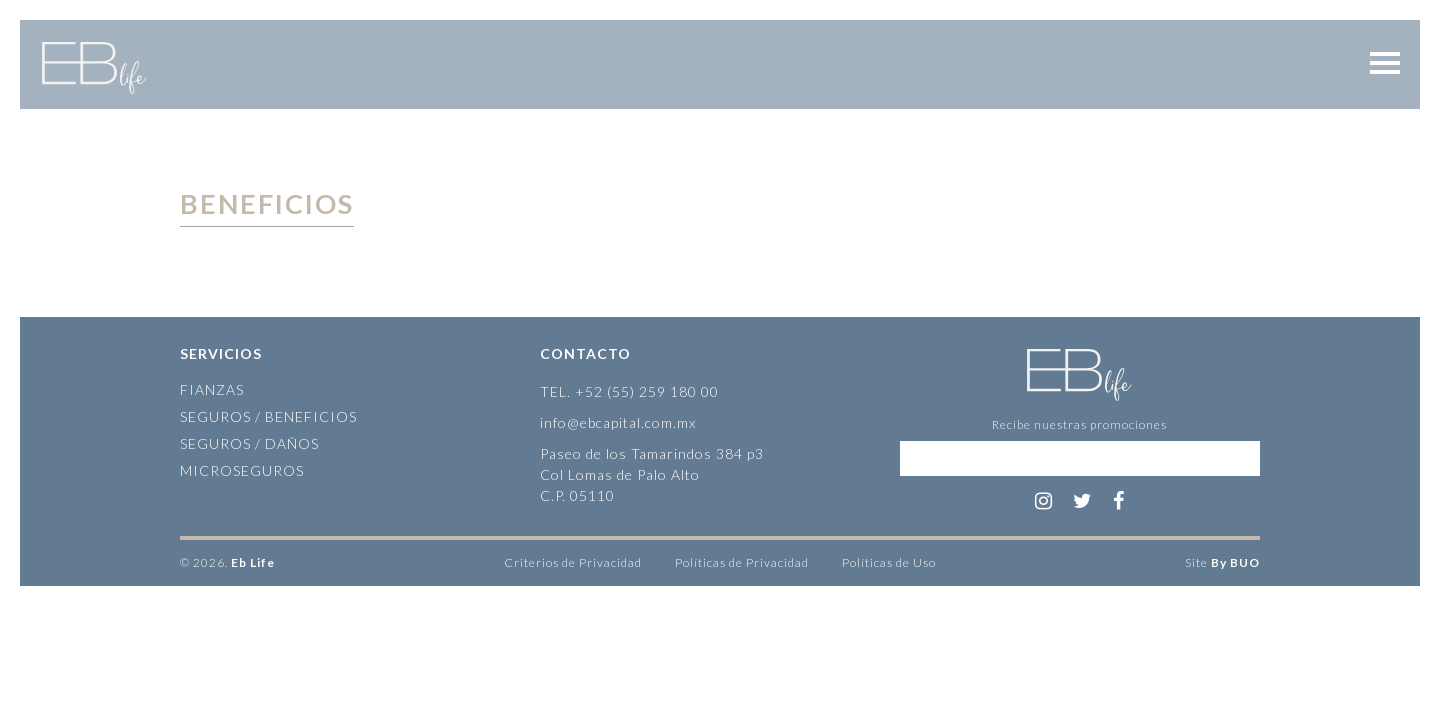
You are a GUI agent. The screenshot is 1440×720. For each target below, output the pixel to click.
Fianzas (212, 389)
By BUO (1235, 562)
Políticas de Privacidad (742, 562)
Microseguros (242, 470)
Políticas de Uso (889, 562)
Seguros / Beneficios (268, 416)
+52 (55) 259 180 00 (647, 391)
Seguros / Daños (249, 443)
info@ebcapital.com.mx (618, 422)
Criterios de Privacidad (573, 562)
